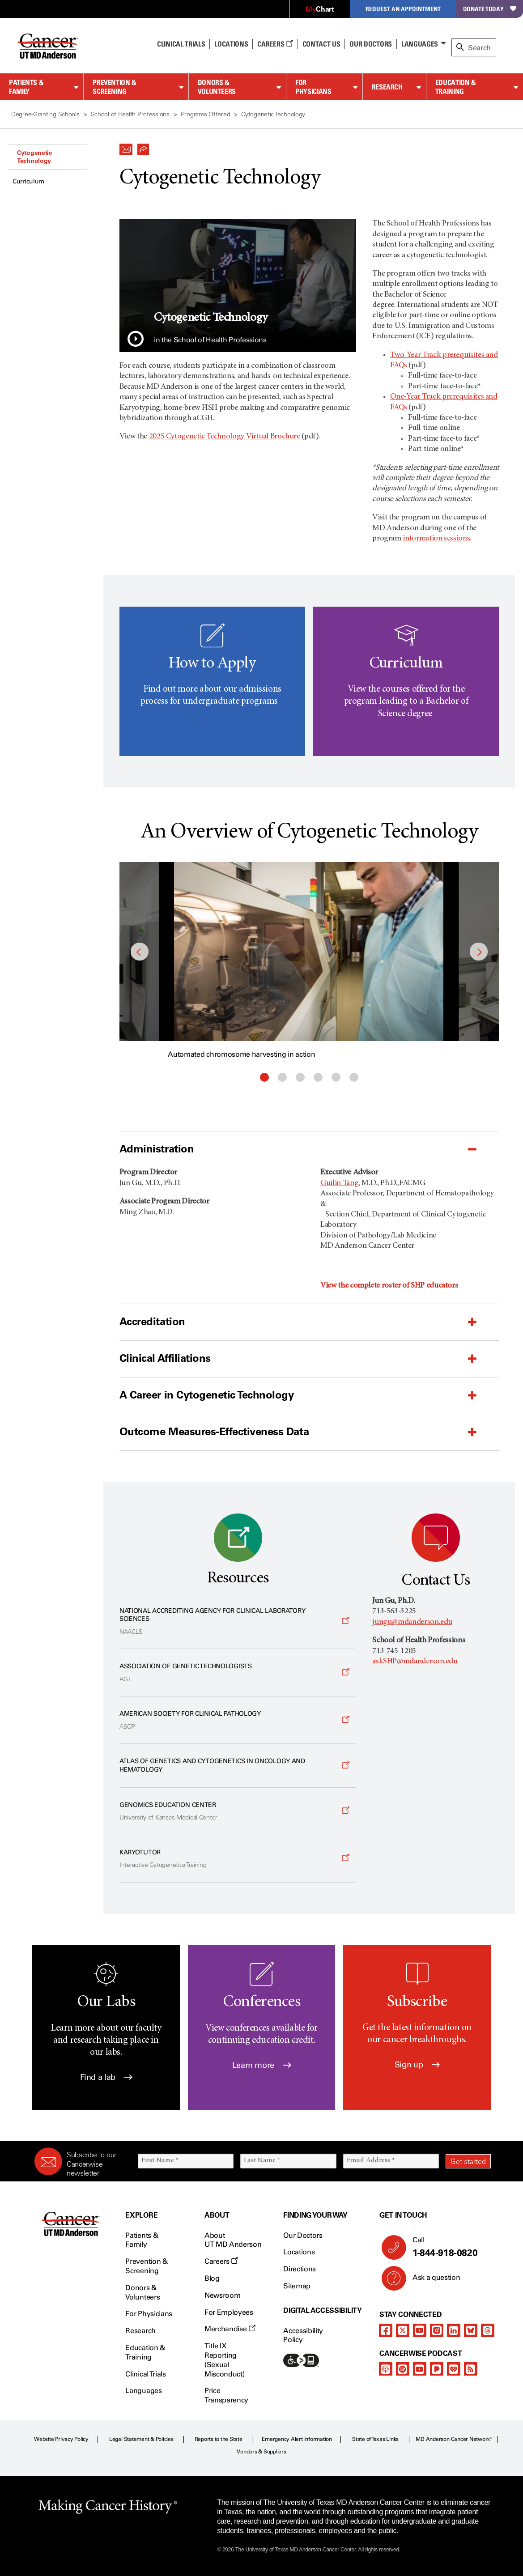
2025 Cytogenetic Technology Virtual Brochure (224, 437)
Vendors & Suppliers (261, 2451)
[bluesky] (470, 2330)
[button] (126, 147)
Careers (275, 43)
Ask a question (431, 2281)
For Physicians (313, 87)
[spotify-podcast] (402, 2369)
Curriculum (28, 181)
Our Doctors (370, 43)
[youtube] (419, 2330)
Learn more (261, 2065)
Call (448, 2247)
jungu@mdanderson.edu (412, 1622)
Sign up (417, 2065)
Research (387, 86)
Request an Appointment (403, 9)
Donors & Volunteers (217, 87)
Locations (299, 2252)
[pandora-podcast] (436, 2369)
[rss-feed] (470, 2369)
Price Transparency (226, 2395)
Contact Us (321, 43)
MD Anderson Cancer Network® (454, 2439)
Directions (299, 2269)
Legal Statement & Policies (141, 2439)
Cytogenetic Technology (34, 157)
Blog (212, 2278)
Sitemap (296, 2286)
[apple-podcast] (385, 2369)
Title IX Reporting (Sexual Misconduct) (224, 2360)
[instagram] (436, 2330)
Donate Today (489, 9)
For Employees (228, 2312)
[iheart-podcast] (453, 2369)
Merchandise (229, 2329)
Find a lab (106, 2077)
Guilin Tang (339, 1183)
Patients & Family (26, 87)
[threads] (487, 2330)
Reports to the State (218, 2439)
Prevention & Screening (114, 87)
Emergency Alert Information (297, 2439)
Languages (419, 43)
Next (479, 952)
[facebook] (385, 2330)
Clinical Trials (181, 43)
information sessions (436, 539)
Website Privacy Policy (61, 2439)
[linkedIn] (453, 2330)
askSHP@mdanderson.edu (414, 1662)
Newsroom (222, 2295)
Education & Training (455, 87)
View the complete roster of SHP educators (389, 1286)
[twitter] (402, 2330)
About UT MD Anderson (233, 2240)
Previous (140, 952)
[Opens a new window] (237, 1621)
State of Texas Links (375, 2439)
